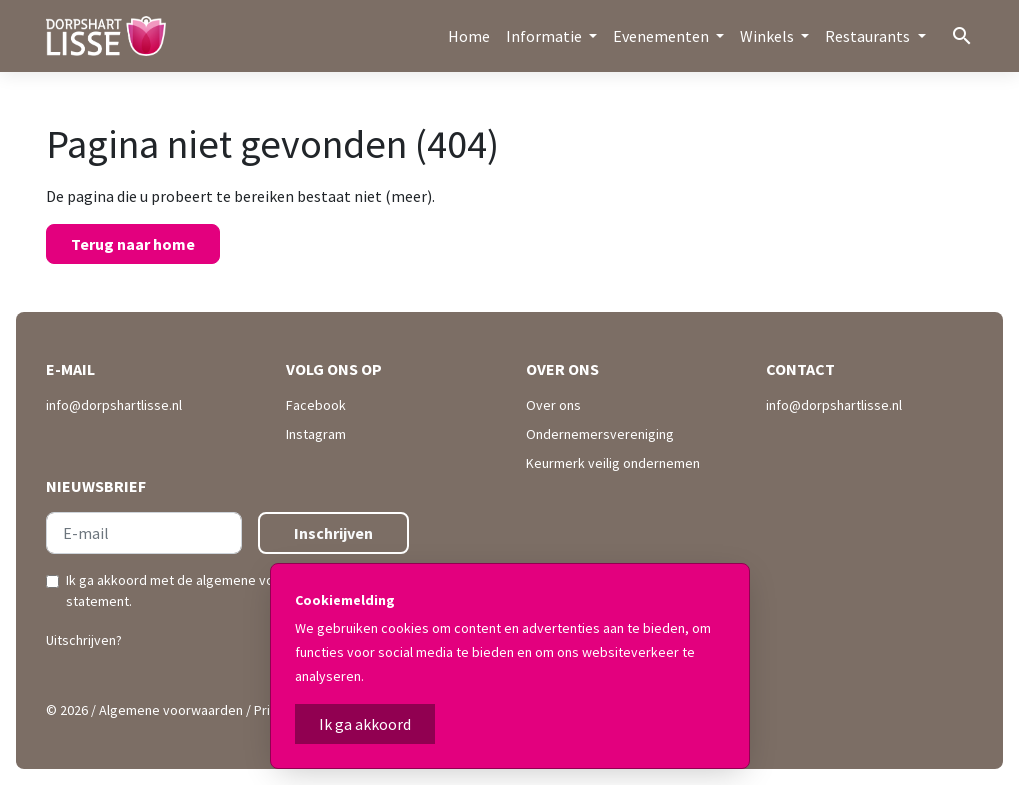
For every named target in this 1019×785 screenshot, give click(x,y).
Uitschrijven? (84, 640)
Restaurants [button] (869, 36)
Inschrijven (333, 533)
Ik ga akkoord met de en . (235, 590)
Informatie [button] (545, 36)
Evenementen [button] (662, 36)
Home (469, 36)
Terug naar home (133, 244)
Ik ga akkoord (365, 724)
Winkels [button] (768, 36)
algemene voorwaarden (267, 580)
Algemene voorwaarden (171, 710)
